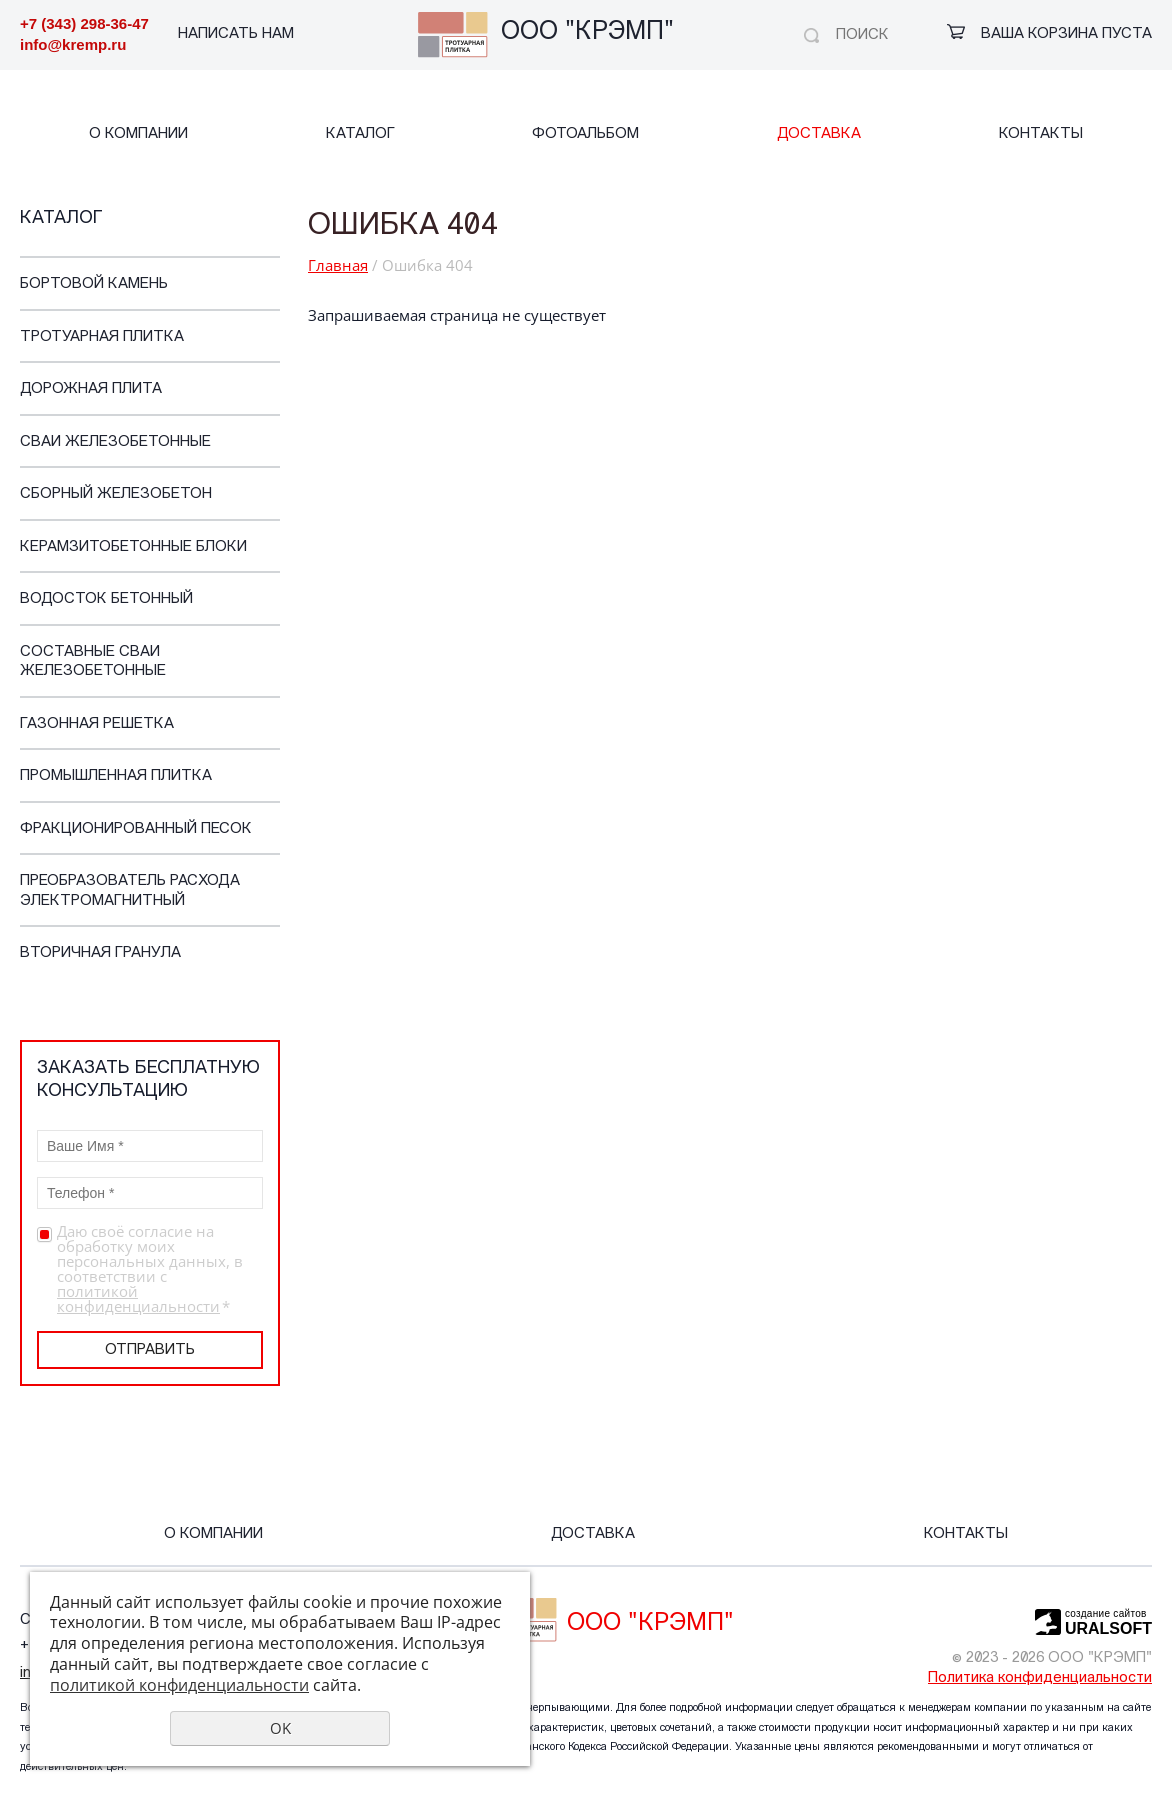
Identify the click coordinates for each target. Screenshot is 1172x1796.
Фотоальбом (585, 134)
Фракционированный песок (136, 829)
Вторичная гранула (100, 953)
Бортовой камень (94, 284)
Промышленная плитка (116, 776)
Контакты (1041, 134)
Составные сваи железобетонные (93, 662)
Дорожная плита (91, 389)
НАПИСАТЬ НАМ (236, 34)
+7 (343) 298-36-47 (84, 23)
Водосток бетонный (106, 599)
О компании (138, 134)
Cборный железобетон (116, 494)
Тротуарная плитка (102, 337)
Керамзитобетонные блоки (133, 547)
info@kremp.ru (73, 44)
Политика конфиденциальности (1040, 1678)
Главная (338, 265)
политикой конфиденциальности (138, 1298)
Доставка (819, 134)
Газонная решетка (97, 724)
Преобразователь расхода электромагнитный (130, 891)
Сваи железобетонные (115, 442)
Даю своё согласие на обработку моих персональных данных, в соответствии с (150, 1269)
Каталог (360, 134)
